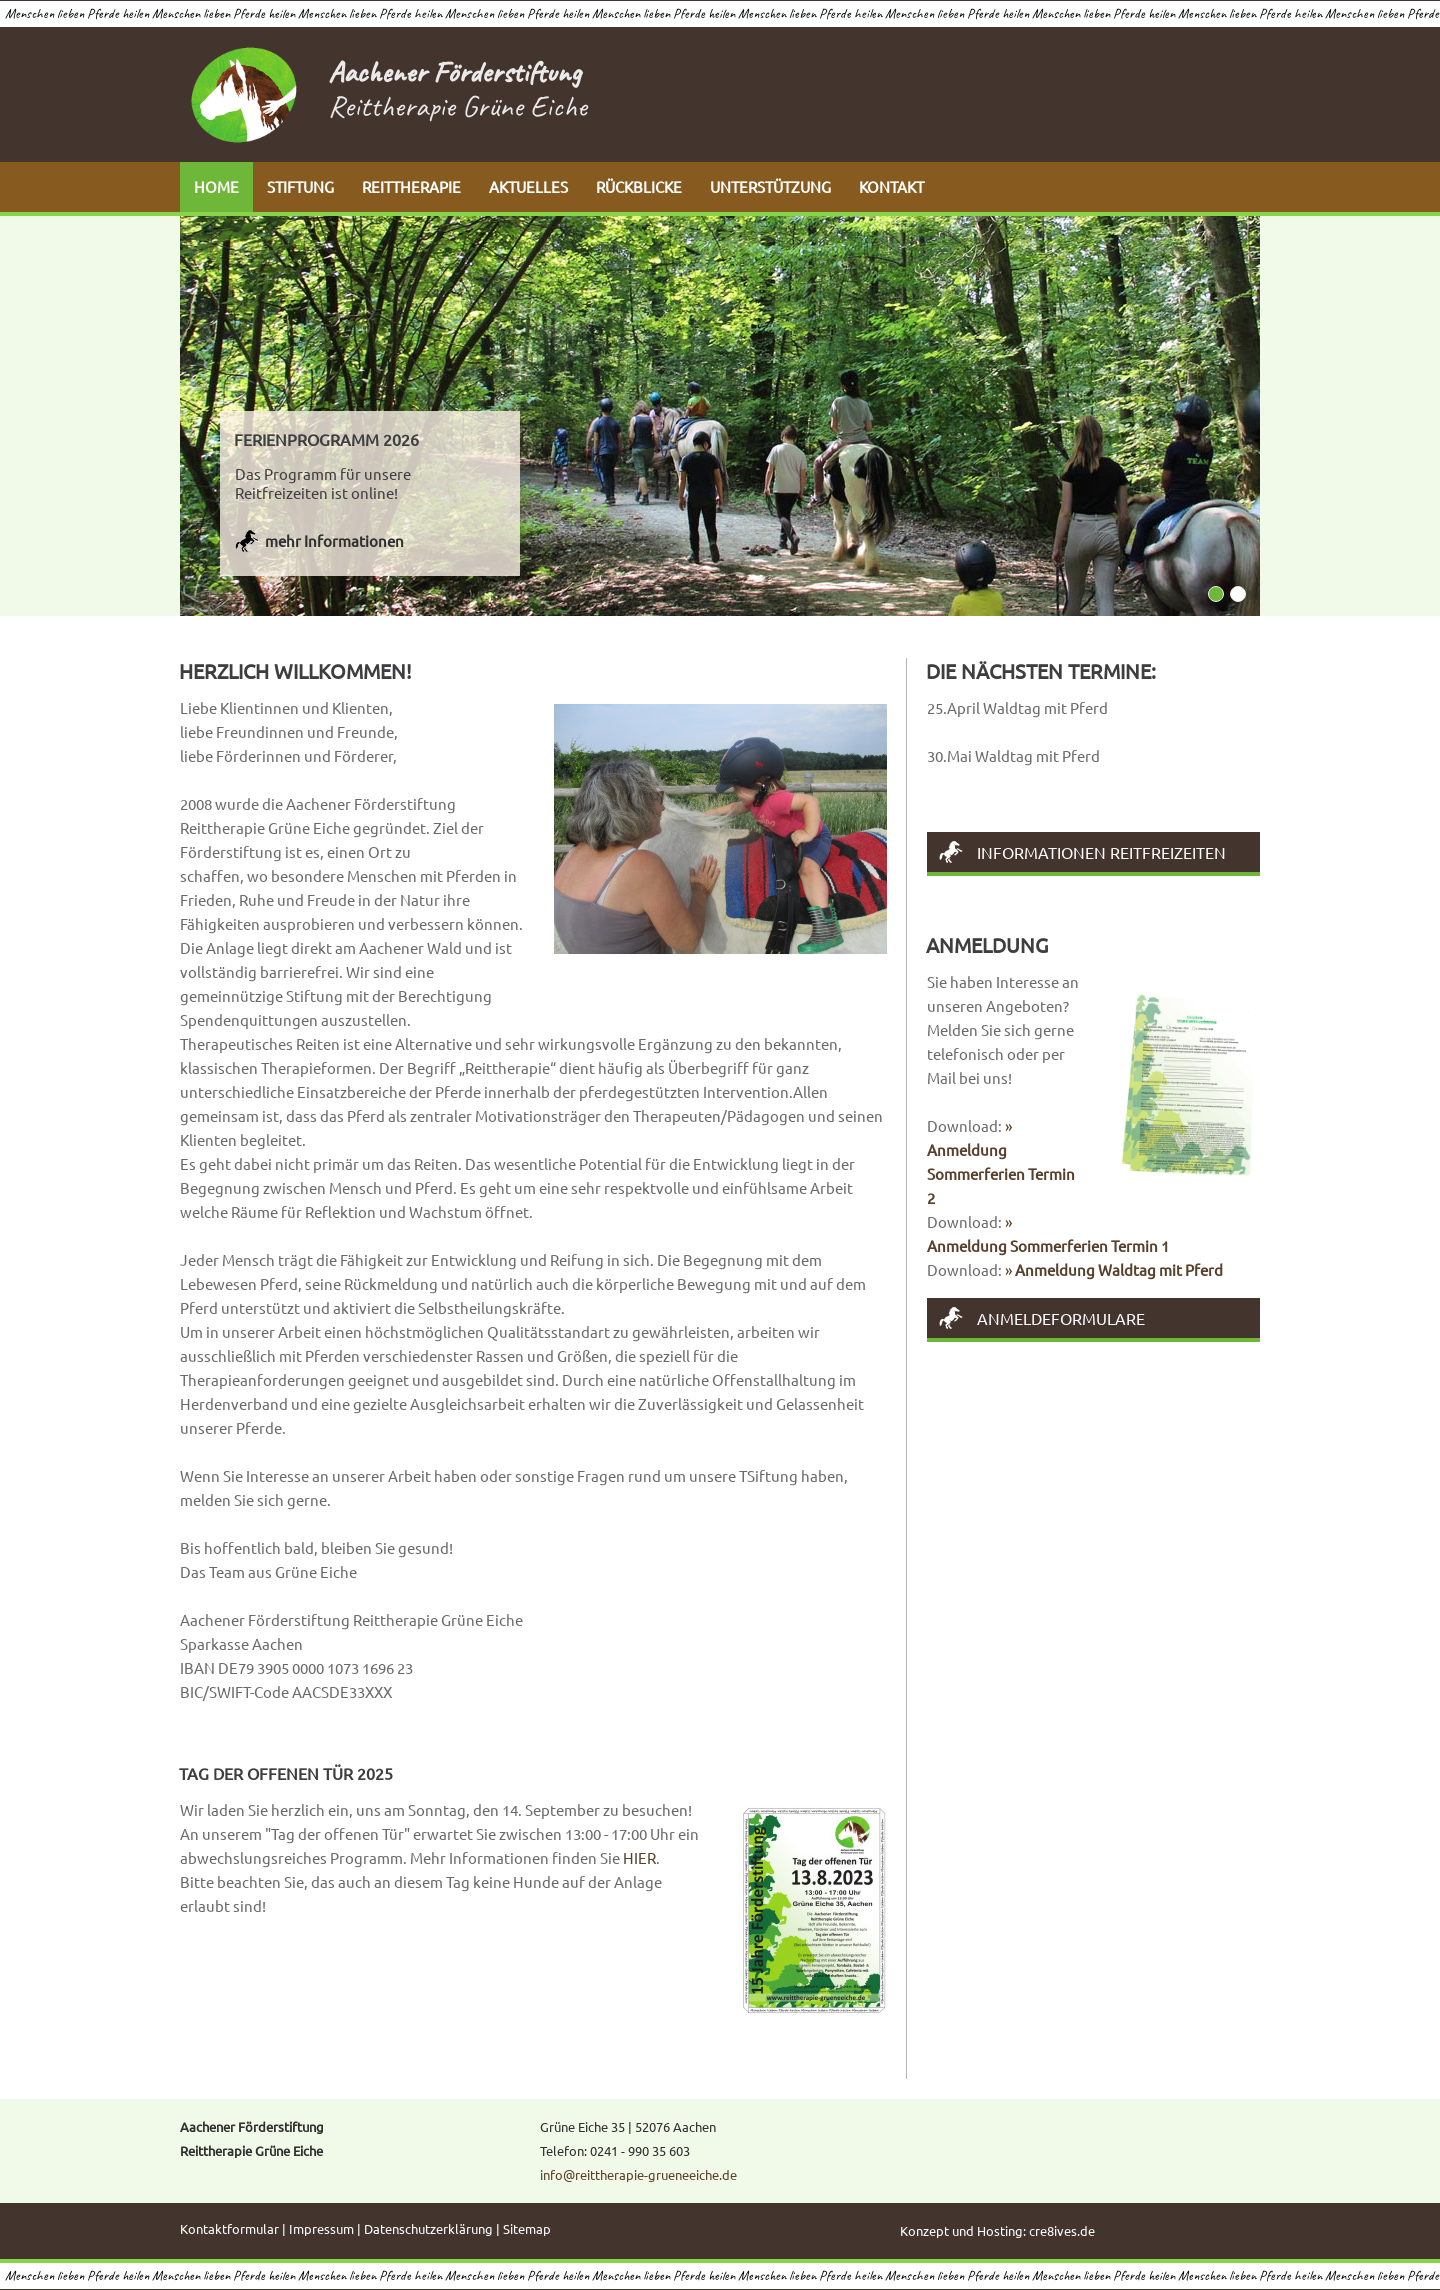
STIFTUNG (300, 186)
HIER (639, 1857)
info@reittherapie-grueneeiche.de (638, 2174)
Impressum (321, 2228)
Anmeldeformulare (1061, 1318)
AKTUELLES (528, 186)
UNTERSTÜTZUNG (770, 186)
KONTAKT (891, 186)
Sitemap (527, 2228)
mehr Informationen (334, 540)
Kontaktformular (229, 2228)
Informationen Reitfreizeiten (1101, 852)
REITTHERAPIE (411, 186)
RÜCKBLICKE (639, 186)
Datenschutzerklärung (428, 2228)
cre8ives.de (1062, 2230)
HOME (216, 186)
